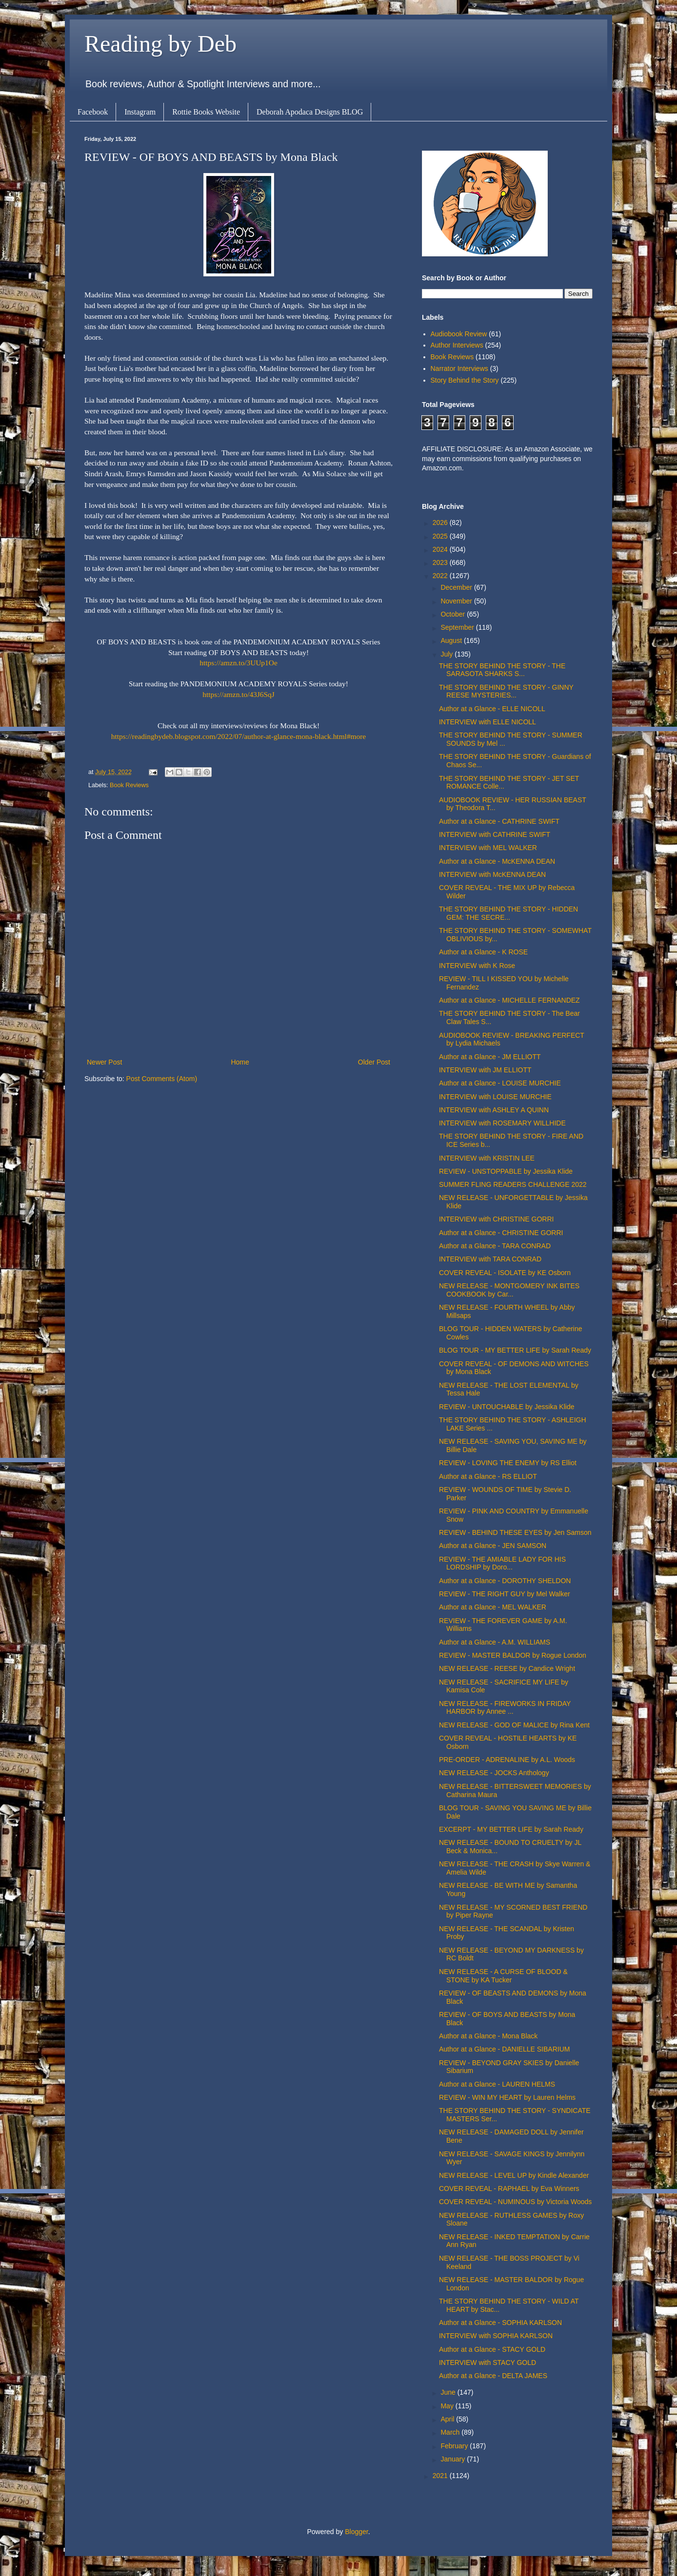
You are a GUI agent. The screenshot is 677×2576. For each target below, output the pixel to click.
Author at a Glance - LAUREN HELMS (497, 2084)
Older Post (374, 1062)
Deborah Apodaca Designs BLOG (310, 112)
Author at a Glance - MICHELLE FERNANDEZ (509, 1000)
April (448, 2419)
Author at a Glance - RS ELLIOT (488, 1476)
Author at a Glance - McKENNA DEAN (497, 861)
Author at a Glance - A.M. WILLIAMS (494, 1642)
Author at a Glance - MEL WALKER (492, 1607)
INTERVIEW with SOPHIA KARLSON (496, 2336)
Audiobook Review (459, 334)
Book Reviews (129, 785)
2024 (441, 549)
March (450, 2432)
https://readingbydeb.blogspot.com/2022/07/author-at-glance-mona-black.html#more (238, 736)
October (453, 614)
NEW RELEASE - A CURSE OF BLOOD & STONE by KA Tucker (503, 1976)
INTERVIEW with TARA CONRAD (490, 1259)
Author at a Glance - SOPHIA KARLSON (500, 2322)
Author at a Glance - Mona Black (488, 2036)
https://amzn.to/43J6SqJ (238, 694)
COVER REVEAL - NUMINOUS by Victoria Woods (515, 2202)
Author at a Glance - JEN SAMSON (492, 1545)
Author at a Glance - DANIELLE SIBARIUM (504, 2049)
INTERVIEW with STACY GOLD (487, 2362)
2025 (441, 536)
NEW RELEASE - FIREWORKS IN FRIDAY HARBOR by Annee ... (505, 1708)
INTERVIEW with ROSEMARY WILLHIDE (502, 1123)
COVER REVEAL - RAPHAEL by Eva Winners (509, 2188)
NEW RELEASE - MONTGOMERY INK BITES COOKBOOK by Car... (509, 1290)
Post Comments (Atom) (161, 1079)
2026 (441, 522)
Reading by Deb (160, 44)
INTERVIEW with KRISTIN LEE (487, 1158)
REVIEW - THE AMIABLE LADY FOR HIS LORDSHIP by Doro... (502, 1563)
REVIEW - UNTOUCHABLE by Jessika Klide (506, 1407)
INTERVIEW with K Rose (477, 965)
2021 (441, 2475)
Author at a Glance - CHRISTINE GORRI (501, 1233)
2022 (441, 576)
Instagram (140, 112)
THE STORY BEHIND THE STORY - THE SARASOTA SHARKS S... (502, 670)
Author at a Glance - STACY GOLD (492, 2349)
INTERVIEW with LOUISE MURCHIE (495, 1097)
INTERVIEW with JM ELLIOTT (485, 1070)
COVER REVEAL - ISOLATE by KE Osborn (505, 1273)
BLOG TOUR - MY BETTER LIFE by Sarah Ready (515, 1350)
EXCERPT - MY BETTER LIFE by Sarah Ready (511, 1829)
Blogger (356, 2532)
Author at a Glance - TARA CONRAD (495, 1246)
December (457, 587)
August (451, 640)
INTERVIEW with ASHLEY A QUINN (494, 1110)
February (455, 2446)
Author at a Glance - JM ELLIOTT (490, 1057)
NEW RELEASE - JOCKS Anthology (494, 1773)
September (458, 627)
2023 (441, 562)
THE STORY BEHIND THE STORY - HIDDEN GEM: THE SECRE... (508, 913)
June (448, 2392)
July (447, 654)
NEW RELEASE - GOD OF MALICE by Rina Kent (514, 1725)
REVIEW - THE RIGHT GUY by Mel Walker (504, 1594)
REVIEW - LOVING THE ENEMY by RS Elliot (508, 1463)
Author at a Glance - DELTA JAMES (493, 2376)
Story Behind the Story (465, 380)
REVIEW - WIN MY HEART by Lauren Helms (507, 2097)
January (453, 2459)
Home (240, 1062)
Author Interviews (457, 345)
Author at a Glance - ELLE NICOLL (492, 709)
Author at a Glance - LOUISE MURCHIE (500, 1083)
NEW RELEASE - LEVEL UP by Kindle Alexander (514, 2175)
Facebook (93, 112)
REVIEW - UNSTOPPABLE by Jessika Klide (506, 1171)
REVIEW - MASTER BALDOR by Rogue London (512, 1655)
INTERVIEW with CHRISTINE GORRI (496, 1219)
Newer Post (104, 1062)
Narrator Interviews (459, 368)
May (447, 2406)
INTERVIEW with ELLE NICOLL (487, 722)
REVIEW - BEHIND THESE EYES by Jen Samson (515, 1532)
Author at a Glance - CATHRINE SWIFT (499, 821)
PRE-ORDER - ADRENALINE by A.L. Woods (507, 1759)
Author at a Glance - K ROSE (483, 952)
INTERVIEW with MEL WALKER (488, 848)
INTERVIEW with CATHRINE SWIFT (494, 834)
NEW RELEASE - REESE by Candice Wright (507, 1668)
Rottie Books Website (206, 112)
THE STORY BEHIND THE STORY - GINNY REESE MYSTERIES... (506, 691)
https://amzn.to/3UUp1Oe (238, 663)
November (457, 601)
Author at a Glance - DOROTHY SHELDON (505, 1581)
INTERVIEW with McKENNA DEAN (492, 874)
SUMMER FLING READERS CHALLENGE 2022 (513, 1184)
